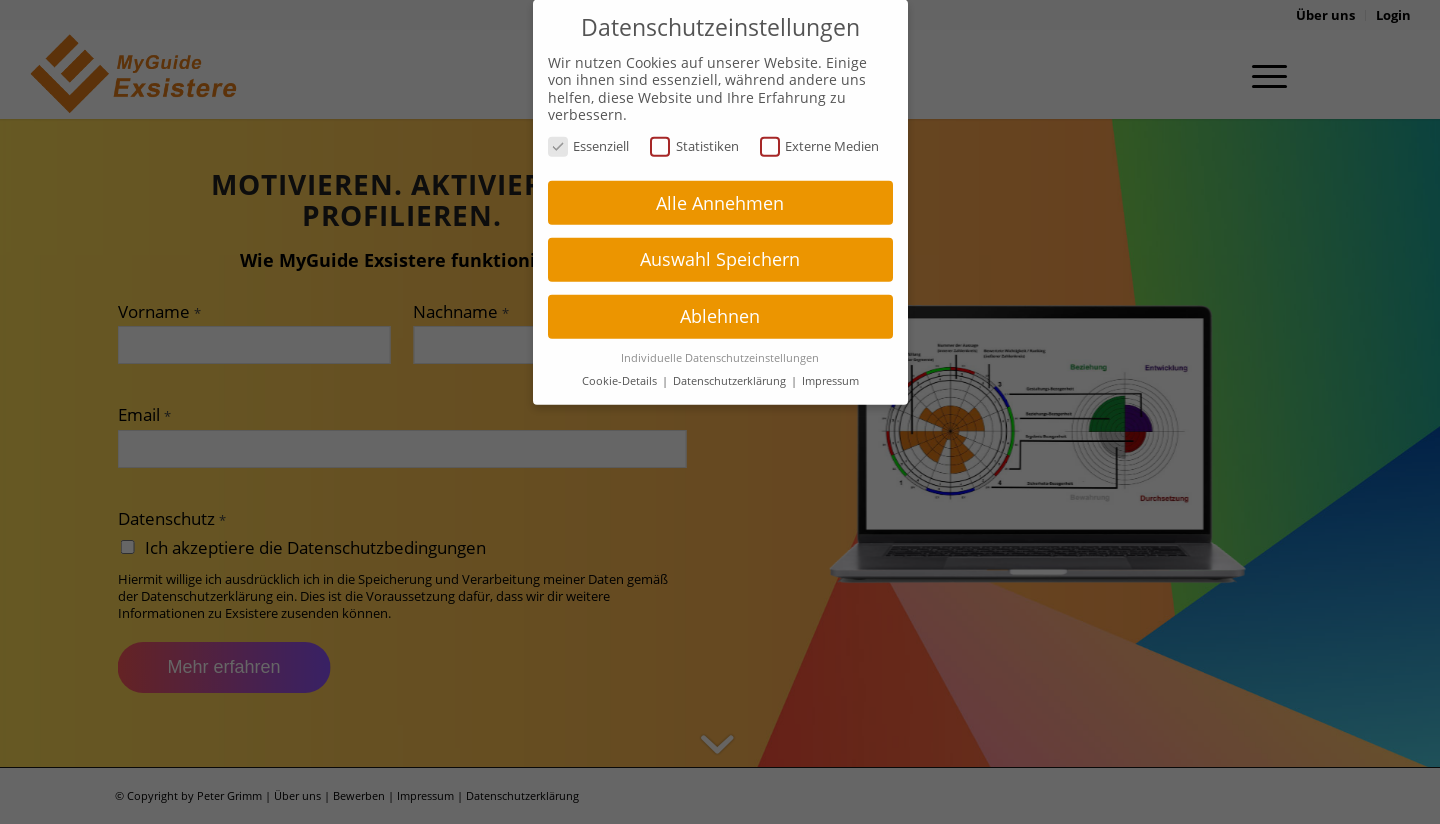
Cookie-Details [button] (621, 363)
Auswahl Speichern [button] (720, 241)
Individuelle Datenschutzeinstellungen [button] (720, 340)
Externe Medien (820, 127)
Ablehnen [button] (720, 298)
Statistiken (694, 127)
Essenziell (589, 127)
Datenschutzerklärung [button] (731, 363)
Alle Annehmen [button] (720, 184)
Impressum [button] (830, 363)
